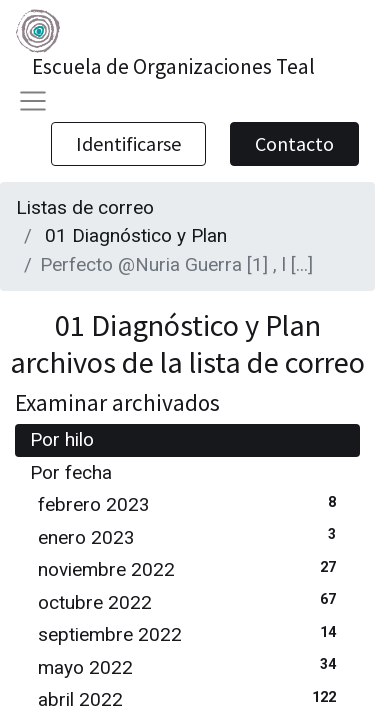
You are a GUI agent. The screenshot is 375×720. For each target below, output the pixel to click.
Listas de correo (85, 207)
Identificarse (128, 143)
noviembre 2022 (191, 568)
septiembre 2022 (191, 633)
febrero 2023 (191, 503)
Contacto (294, 143)
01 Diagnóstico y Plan (136, 235)
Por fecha (71, 472)
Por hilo (62, 439)
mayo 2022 (191, 666)
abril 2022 (191, 698)
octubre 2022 (191, 601)
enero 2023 (191, 536)
